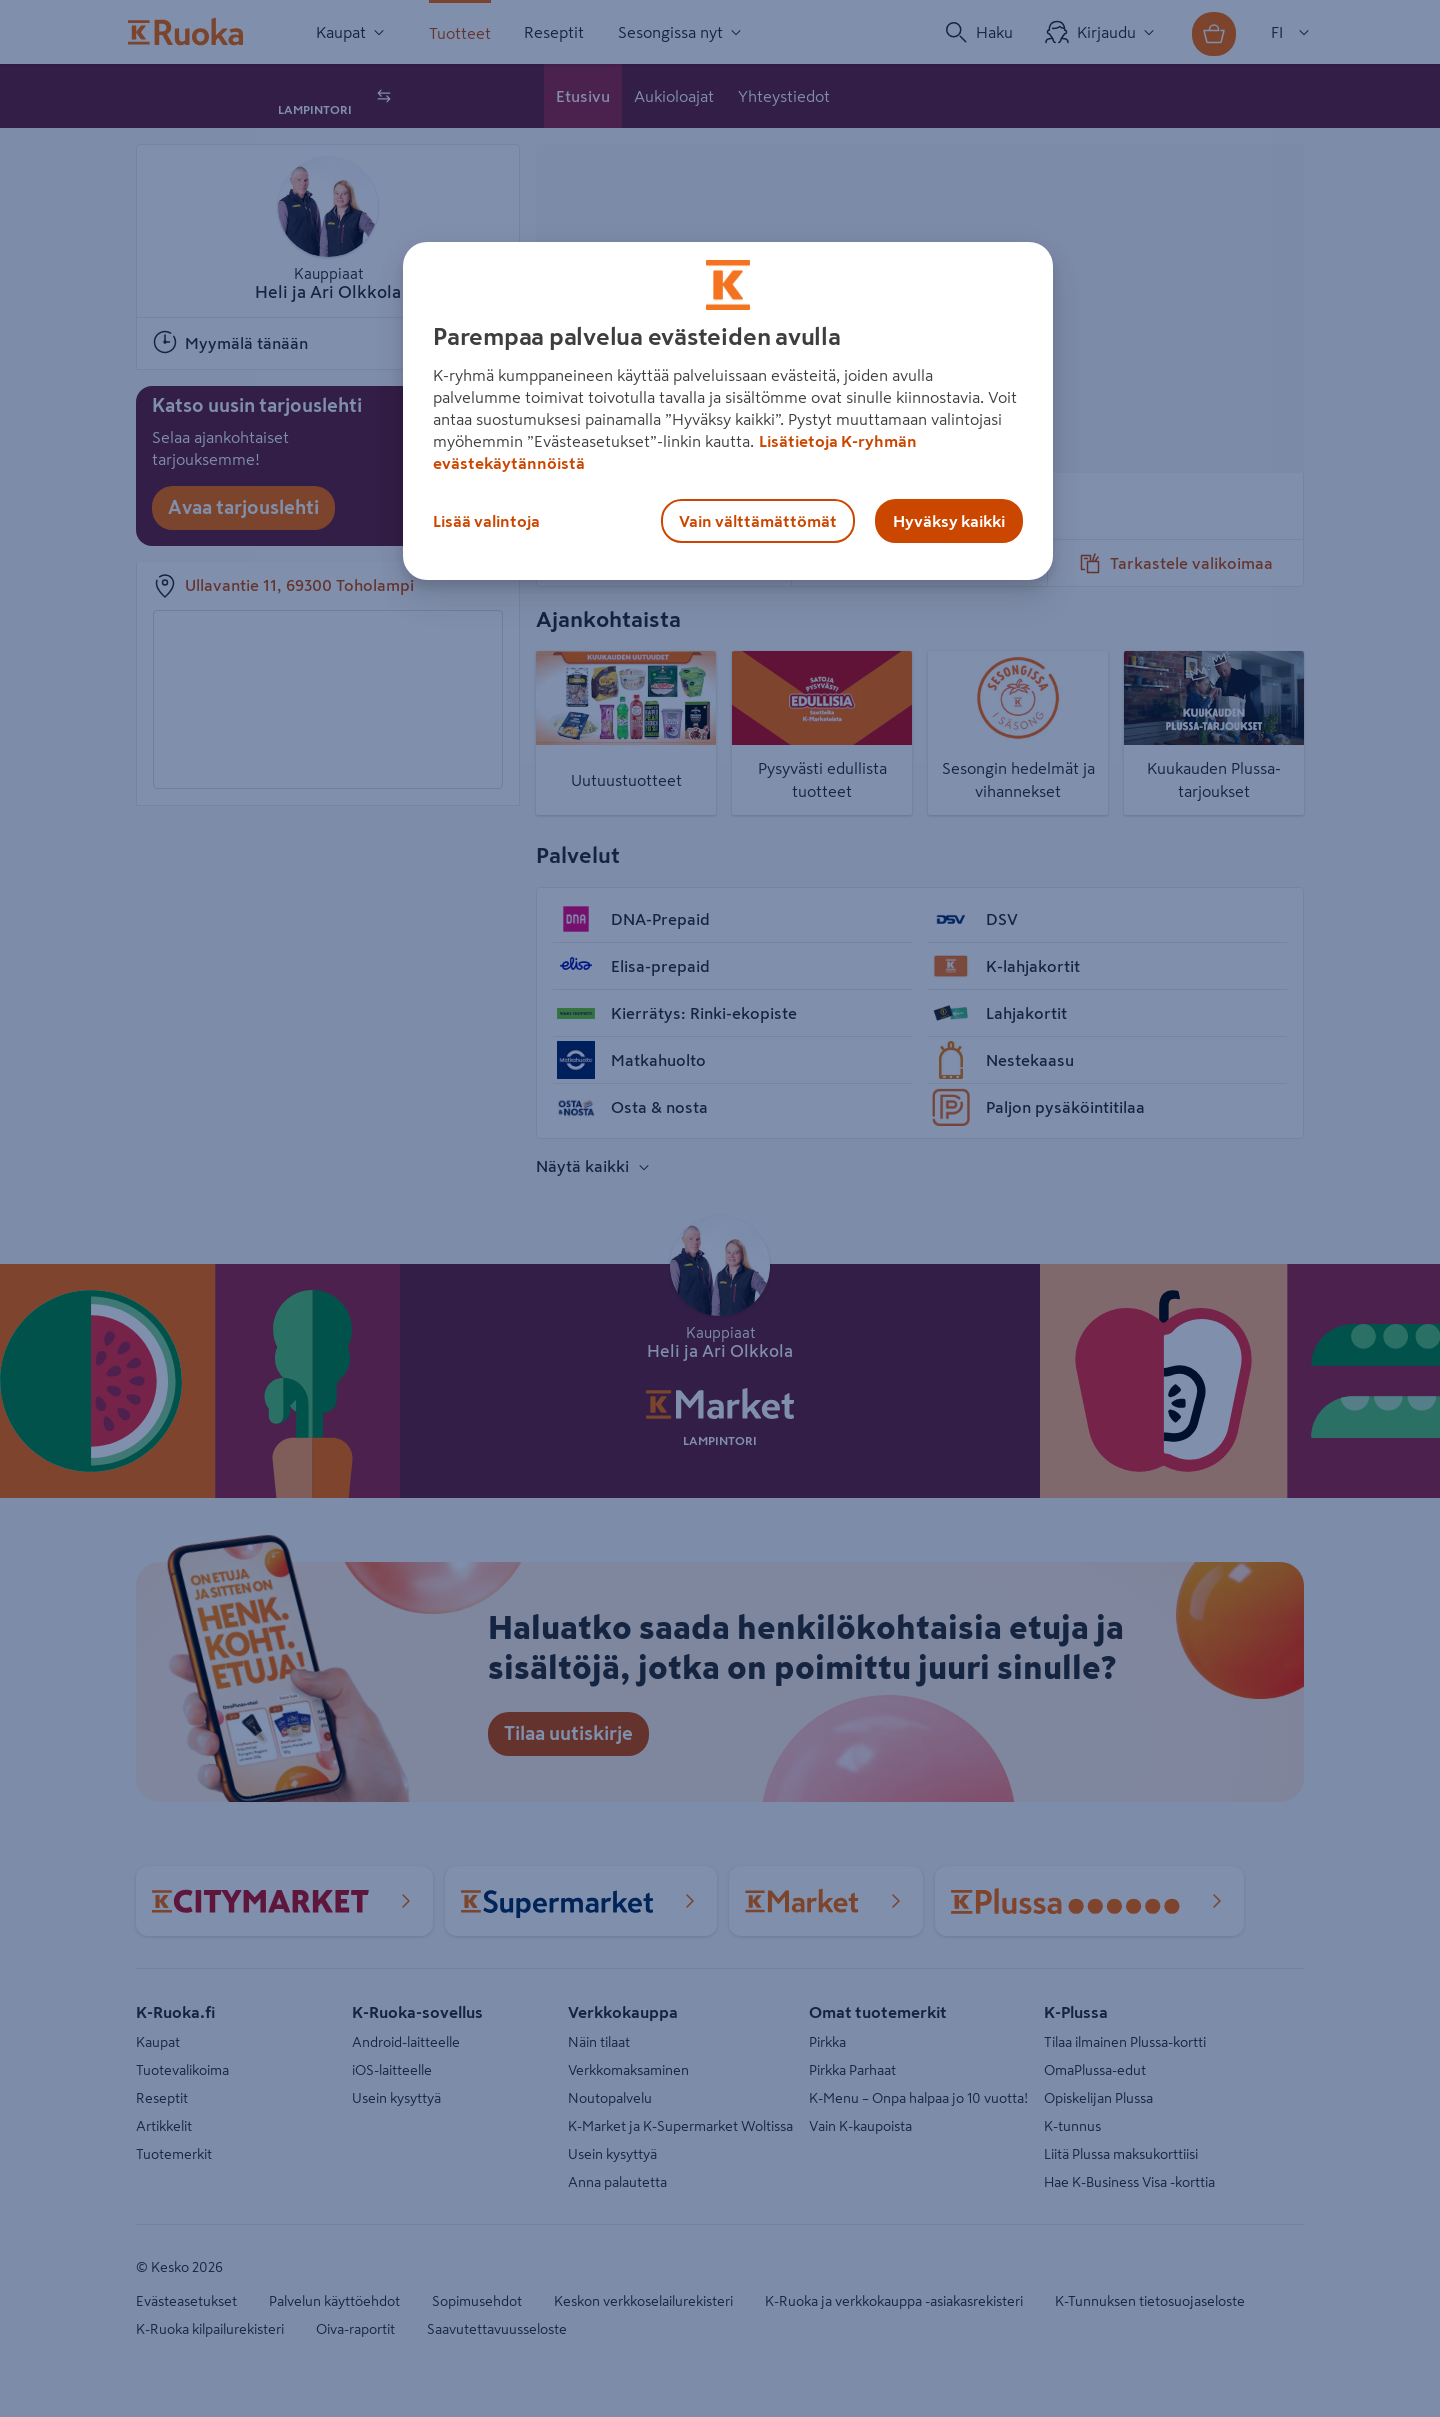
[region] (728, 411)
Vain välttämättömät (758, 521)
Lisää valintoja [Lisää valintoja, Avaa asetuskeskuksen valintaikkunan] (486, 521)
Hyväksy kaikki (949, 521)
